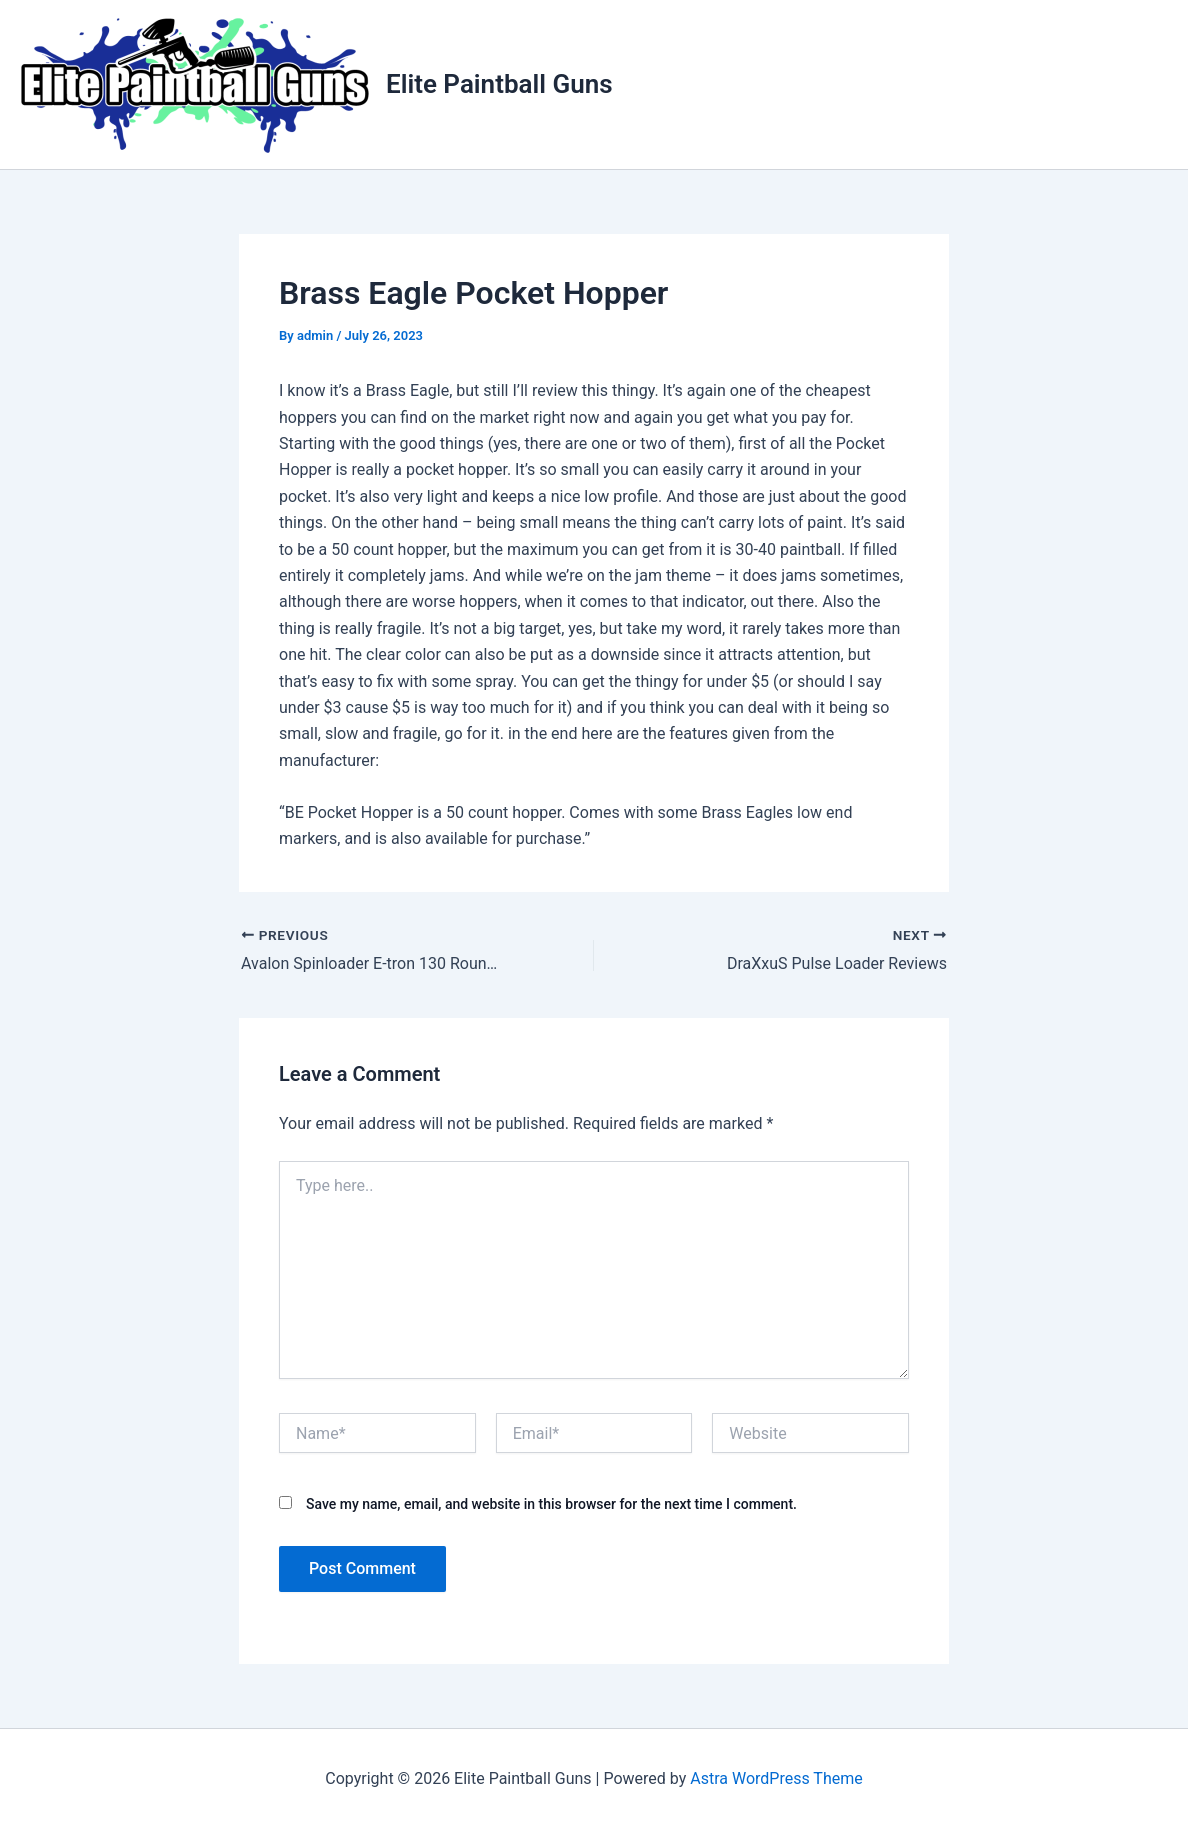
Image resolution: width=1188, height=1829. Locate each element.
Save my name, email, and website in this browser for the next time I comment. (551, 1504)
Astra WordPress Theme (776, 1778)
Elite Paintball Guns (499, 84)
